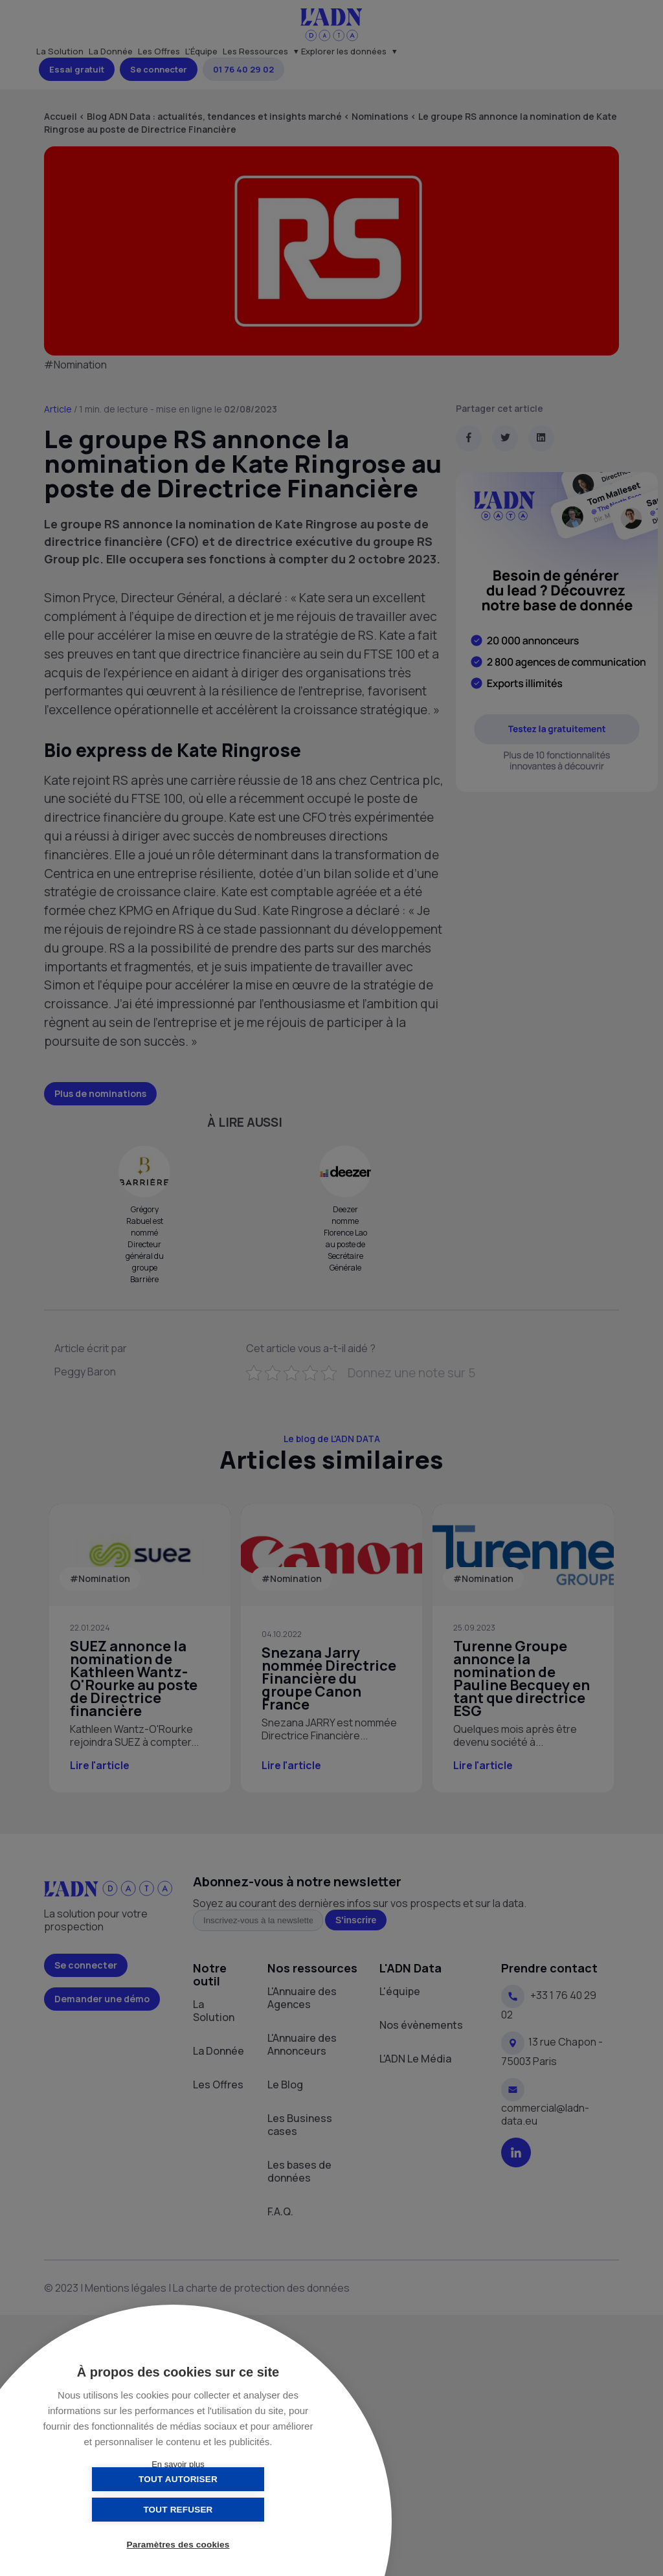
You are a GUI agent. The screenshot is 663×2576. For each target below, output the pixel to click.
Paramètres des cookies (178, 2545)
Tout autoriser (113, 2509)
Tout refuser (242, 2509)
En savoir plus (178, 2464)
